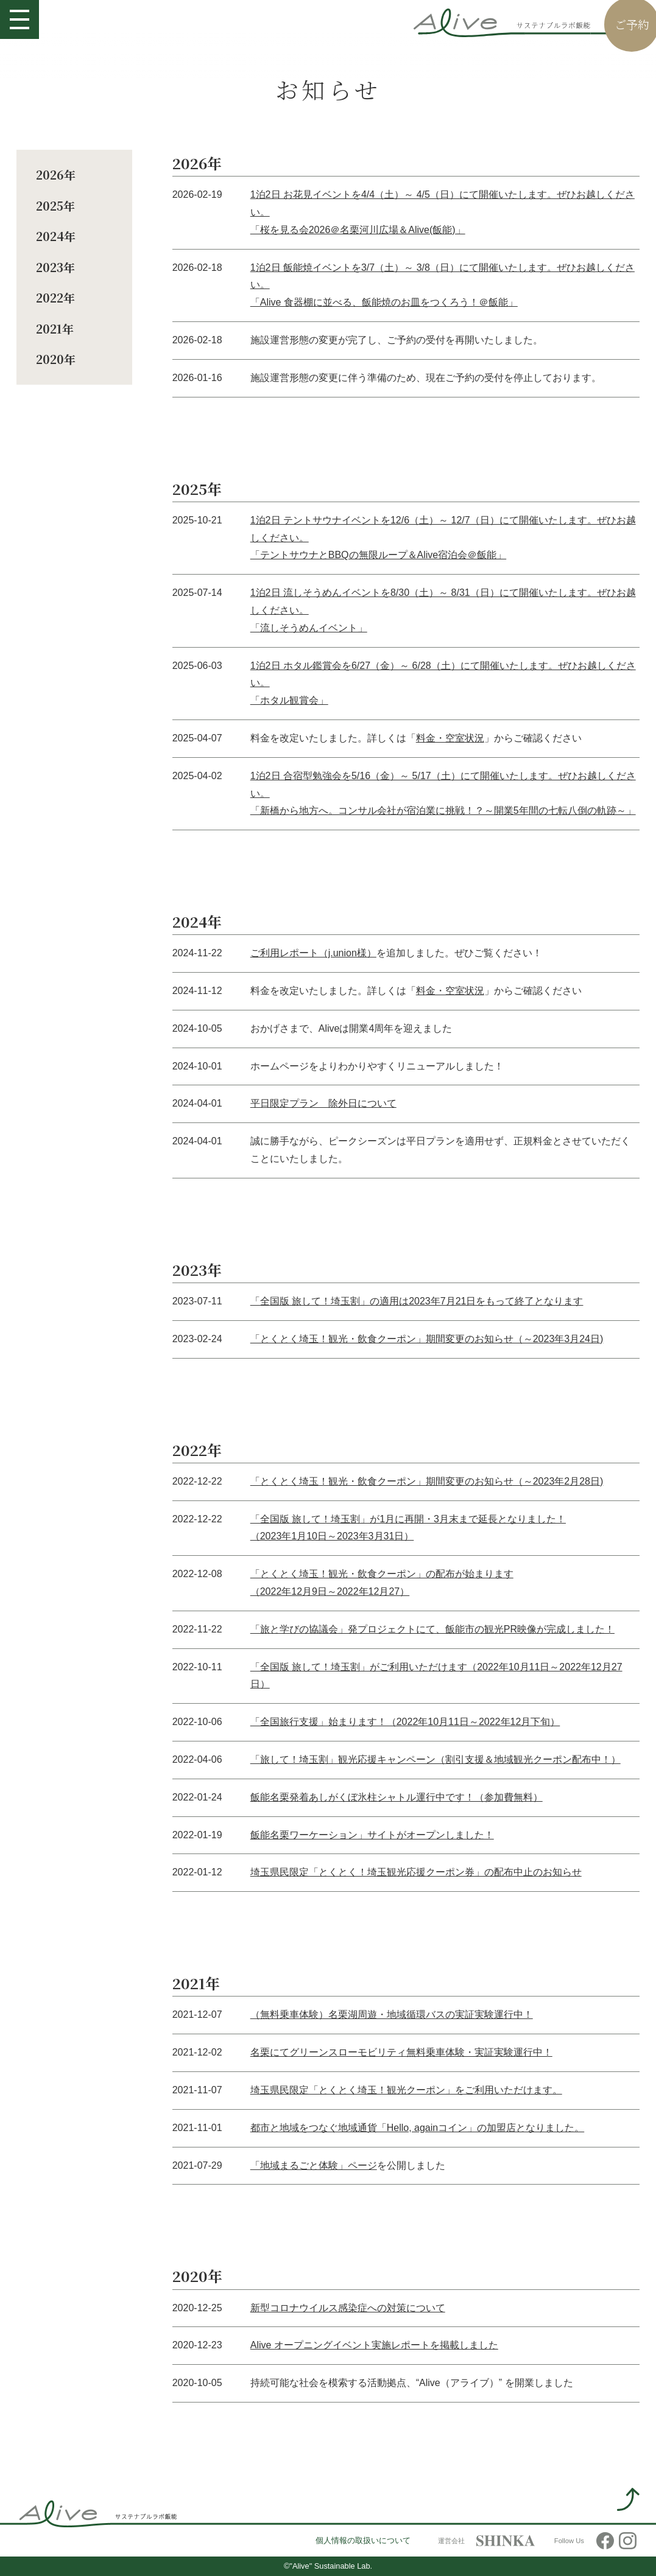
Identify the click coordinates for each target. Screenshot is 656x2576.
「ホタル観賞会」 (289, 700)
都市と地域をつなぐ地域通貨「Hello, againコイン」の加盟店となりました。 (417, 2128)
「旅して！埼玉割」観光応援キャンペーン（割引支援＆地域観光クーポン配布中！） (435, 1759)
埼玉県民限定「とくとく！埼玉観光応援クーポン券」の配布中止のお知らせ (416, 1872)
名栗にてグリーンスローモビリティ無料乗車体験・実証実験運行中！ (401, 2052)
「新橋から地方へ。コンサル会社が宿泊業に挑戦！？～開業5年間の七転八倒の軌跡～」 (443, 810)
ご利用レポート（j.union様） (313, 953)
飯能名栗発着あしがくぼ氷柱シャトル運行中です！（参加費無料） (396, 1797)
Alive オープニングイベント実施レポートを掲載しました (374, 2345)
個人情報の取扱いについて (363, 2541)
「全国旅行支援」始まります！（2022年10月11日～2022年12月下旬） (405, 1722)
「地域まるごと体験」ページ (313, 2165)
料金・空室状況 (450, 738)
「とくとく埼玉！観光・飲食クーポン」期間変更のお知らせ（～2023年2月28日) (427, 1481)
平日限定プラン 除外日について (323, 1103)
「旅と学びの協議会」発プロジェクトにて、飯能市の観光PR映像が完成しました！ (432, 1629)
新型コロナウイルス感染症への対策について (347, 2308)
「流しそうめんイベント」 (308, 628)
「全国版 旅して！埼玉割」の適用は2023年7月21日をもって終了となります (417, 1301)
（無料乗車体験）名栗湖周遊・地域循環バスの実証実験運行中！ (391, 2014)
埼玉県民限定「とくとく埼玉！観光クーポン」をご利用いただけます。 (406, 2090)
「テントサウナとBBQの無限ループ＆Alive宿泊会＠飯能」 (378, 555)
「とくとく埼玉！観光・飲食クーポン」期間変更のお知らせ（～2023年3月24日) (427, 1339)
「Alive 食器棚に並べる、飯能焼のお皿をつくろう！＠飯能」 (384, 302)
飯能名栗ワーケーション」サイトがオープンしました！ (372, 1835)
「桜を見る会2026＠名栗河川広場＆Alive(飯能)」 (357, 230)
